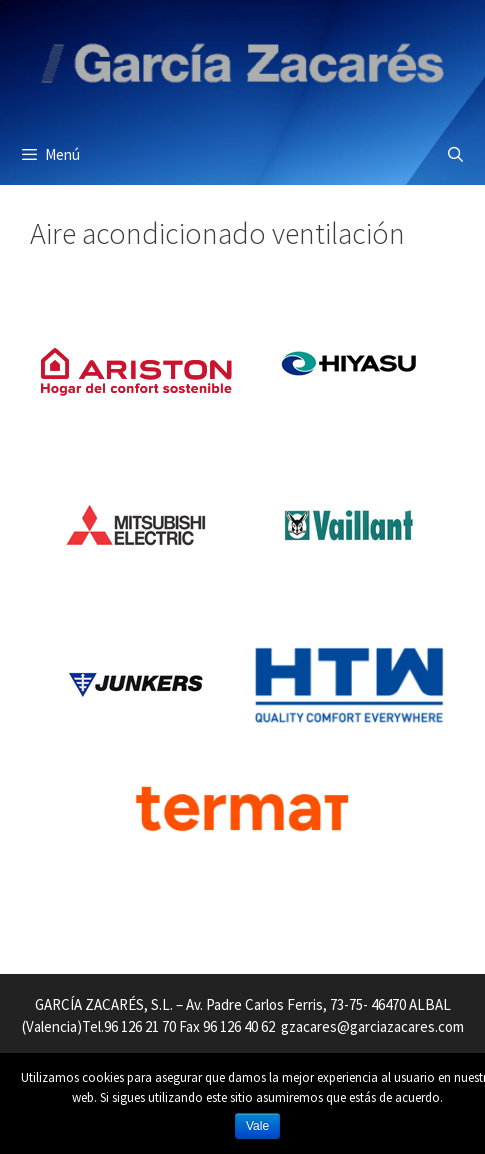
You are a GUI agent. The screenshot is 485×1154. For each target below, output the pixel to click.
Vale (257, 1126)
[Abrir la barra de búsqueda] (455, 155)
